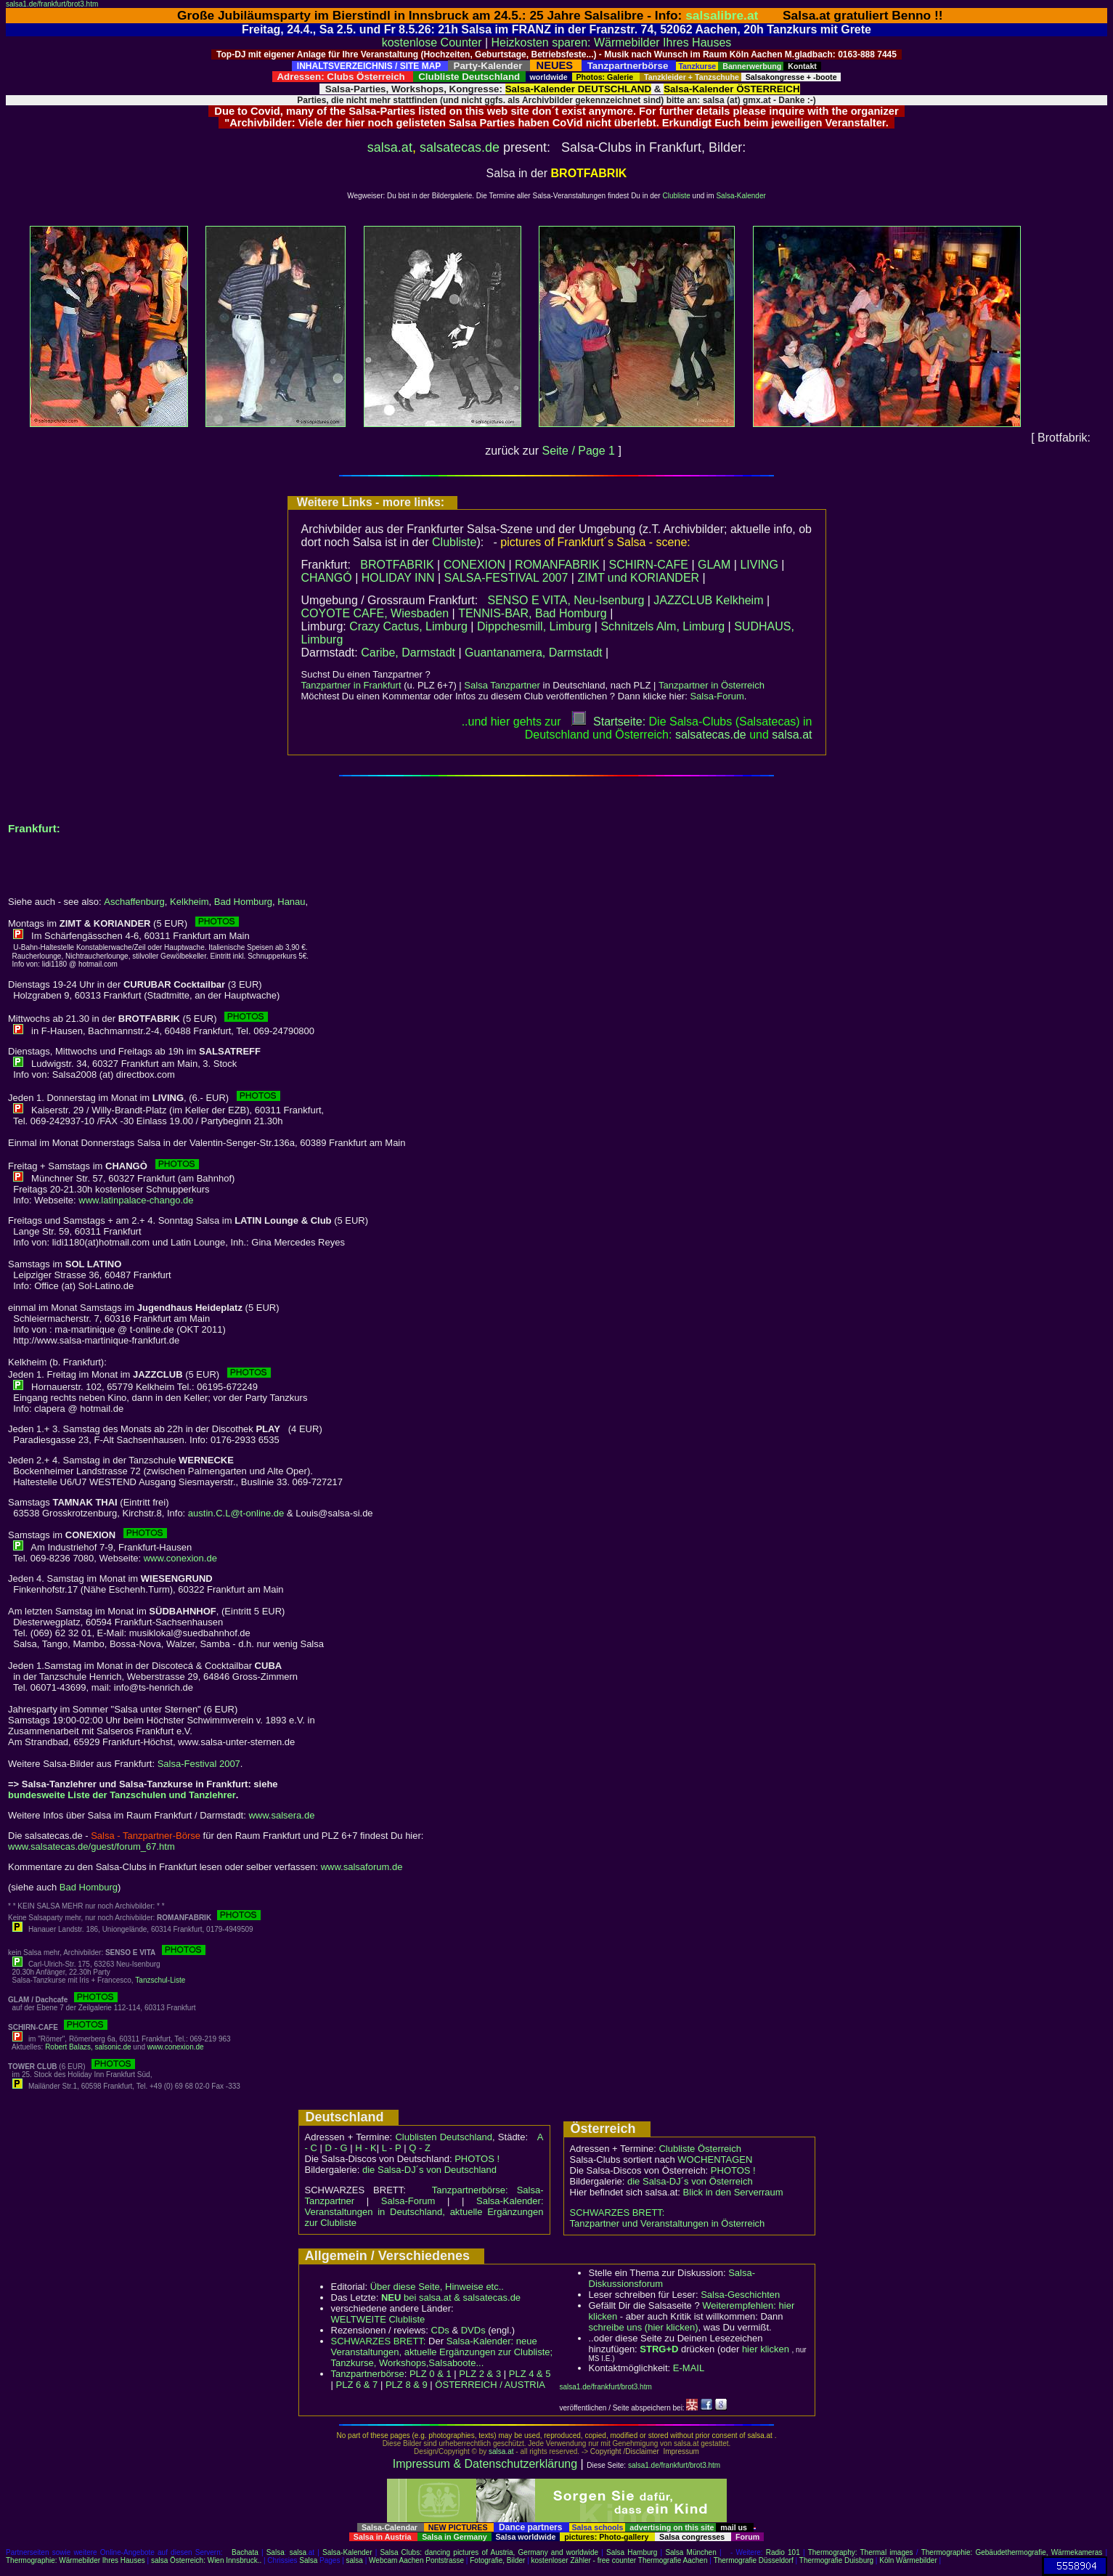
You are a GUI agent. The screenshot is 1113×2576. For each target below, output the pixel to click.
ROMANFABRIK (557, 564)
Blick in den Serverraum (733, 2192)
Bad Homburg (243, 901)
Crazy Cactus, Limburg (408, 626)
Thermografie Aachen (673, 2560)
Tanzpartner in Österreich (712, 685)
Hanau (291, 901)
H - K (366, 2147)
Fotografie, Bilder (497, 2560)
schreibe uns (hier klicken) (643, 2327)
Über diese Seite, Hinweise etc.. (437, 2286)
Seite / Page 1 (578, 450)
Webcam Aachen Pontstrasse (416, 2560)
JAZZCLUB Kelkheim (708, 600)
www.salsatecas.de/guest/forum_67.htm (91, 1846)
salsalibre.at (721, 15)
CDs (440, 2330)
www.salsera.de (281, 1815)
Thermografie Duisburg (836, 2560)
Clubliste (676, 196)
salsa (298, 2552)
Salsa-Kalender (740, 196)
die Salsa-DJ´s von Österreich (690, 2181)
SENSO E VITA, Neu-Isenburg (565, 600)
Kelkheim (189, 901)
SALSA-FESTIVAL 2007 (506, 578)
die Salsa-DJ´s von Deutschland (429, 2169)
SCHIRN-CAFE (648, 564)
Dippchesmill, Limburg (534, 626)
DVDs (473, 2330)
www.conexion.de (180, 1558)
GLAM (714, 564)
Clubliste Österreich (700, 2148)
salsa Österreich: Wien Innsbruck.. (206, 2560)
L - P (391, 2147)
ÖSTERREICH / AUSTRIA (490, 2384)
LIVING (759, 564)
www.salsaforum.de (362, 1866)
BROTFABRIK (396, 564)
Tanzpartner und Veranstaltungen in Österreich (667, 2223)
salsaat (792, 734)
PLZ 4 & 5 (530, 2373)
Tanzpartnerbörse (367, 2373)
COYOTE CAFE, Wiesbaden (375, 613)
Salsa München (690, 2552)
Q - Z (420, 2147)
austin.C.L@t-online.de (236, 1513)
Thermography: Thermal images (860, 2552)
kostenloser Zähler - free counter (584, 2560)
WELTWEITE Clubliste (378, 2319)
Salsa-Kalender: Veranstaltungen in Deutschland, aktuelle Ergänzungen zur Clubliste (424, 2211)
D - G (336, 2147)
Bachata (245, 2552)
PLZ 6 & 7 (357, 2384)
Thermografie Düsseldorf (754, 2560)
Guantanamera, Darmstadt (533, 652)
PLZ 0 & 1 (430, 2373)
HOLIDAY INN (398, 578)
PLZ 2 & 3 (480, 2373)
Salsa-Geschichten (740, 2294)
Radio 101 (783, 2552)
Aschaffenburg (134, 901)
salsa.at (389, 147)
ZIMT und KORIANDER (638, 578)
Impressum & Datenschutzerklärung (485, 2464)
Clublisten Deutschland (443, 2137)
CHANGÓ (326, 578)
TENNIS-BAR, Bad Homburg (532, 613)
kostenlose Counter (432, 42)
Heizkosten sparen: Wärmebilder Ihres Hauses (612, 42)
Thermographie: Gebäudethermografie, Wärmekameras (1012, 2552)
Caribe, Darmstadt (408, 652)
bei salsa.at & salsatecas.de (451, 2297)
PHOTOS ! (477, 2158)
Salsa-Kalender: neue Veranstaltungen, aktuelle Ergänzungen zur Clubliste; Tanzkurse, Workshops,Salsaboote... (442, 2352)
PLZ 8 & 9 (407, 2384)
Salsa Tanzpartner (502, 685)
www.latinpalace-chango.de (135, 1200)
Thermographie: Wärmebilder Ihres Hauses (75, 2560)
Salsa (275, 2552)
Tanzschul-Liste (160, 1980)
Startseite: (608, 721)
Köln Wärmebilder (908, 2560)
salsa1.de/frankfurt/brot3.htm (52, 4)
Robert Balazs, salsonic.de (88, 2047)
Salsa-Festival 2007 (199, 1763)
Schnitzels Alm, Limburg (662, 626)
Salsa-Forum (716, 696)
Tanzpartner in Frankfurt (351, 685)
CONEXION (474, 564)
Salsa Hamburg (631, 2552)
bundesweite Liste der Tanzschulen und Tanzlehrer (122, 1794)
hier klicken (765, 2349)
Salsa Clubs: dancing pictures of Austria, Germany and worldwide (489, 2552)
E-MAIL (688, 2367)
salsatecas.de (460, 147)
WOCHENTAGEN (714, 2159)
